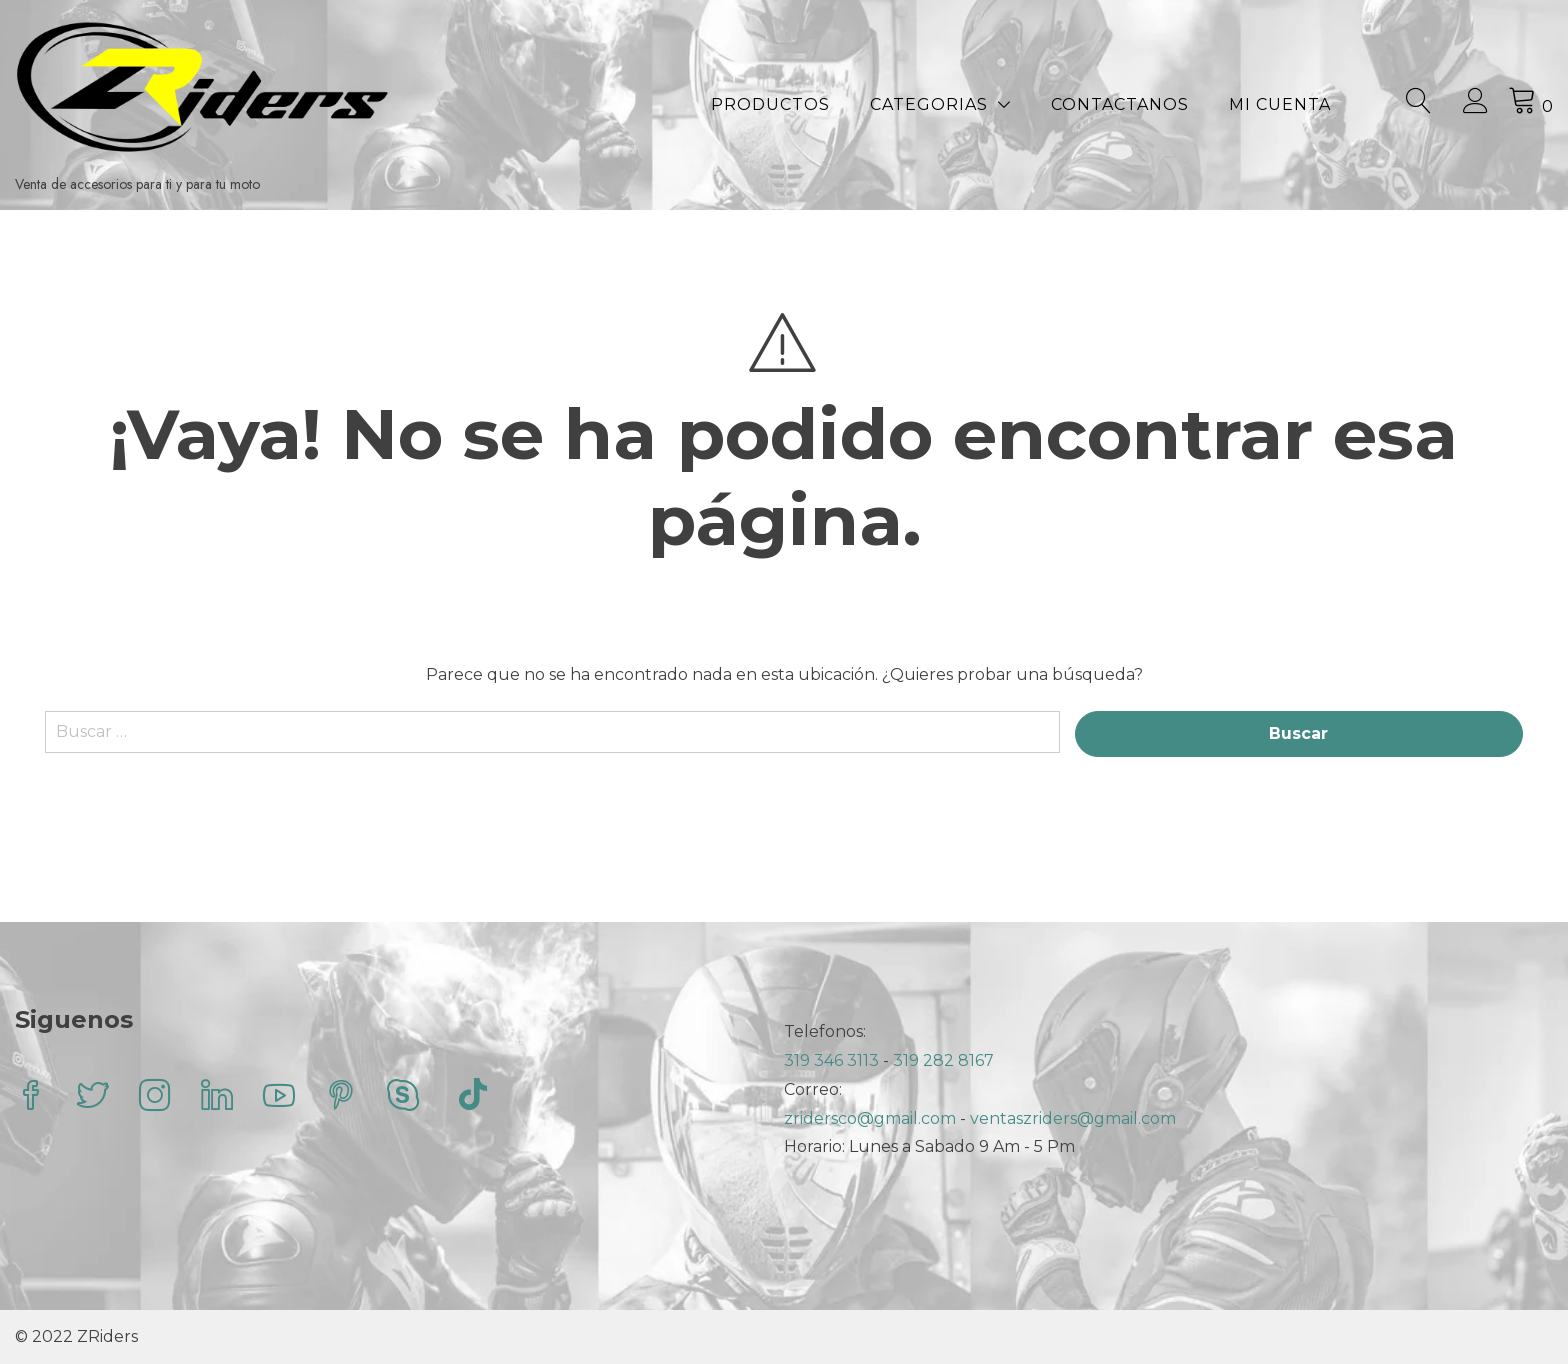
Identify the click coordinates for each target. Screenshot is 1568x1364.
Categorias (929, 104)
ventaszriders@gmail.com (1073, 1118)
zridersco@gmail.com (870, 1118)
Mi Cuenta (1280, 104)
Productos (770, 104)
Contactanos (1120, 104)
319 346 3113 (833, 1060)
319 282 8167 (943, 1060)
